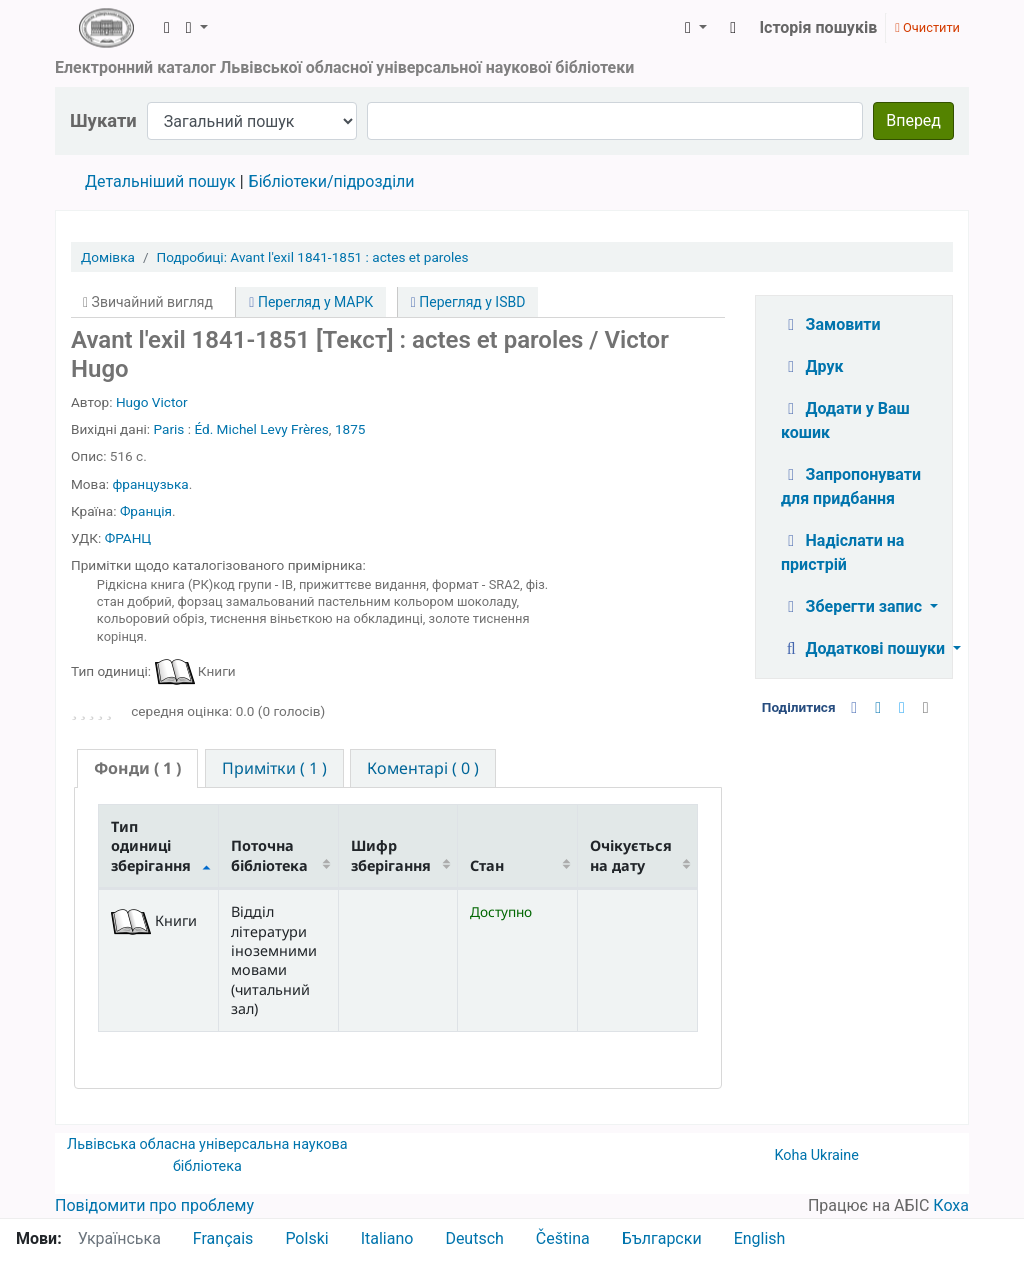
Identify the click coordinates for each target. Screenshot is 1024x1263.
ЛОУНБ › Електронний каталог (106, 28)
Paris (169, 429)
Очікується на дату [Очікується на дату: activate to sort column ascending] (631, 855)
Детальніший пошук (160, 181)
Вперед (913, 120)
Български (662, 1238)
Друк (812, 366)
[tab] (137, 768)
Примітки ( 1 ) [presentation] (274, 768)
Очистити (927, 27)
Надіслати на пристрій (842, 552)
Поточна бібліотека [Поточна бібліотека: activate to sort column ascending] (269, 855)
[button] (167, 28)
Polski (306, 1238)
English (760, 1238)
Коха (951, 1205)
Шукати (103, 120)
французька (150, 484)
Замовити (831, 324)
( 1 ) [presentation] (137, 768)
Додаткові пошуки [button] (865, 648)
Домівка (108, 257)
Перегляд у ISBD (468, 302)
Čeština (563, 1238)
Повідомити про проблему (154, 1205)
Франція (146, 511)
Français (223, 1238)
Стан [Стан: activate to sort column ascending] (487, 865)
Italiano (387, 1238)
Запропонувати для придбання (851, 486)
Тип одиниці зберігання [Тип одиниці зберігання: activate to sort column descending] (151, 846)
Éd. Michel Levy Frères (261, 429)
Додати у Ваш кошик (845, 420)
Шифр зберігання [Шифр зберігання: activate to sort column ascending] (391, 855)
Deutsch (474, 1238)
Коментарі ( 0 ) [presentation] (423, 768)
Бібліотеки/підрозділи (332, 181)
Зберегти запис (853, 606)
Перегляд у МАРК (311, 302)
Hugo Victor (152, 402)
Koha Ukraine (816, 1155)
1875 (350, 429)
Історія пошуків (818, 27)
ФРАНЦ (128, 538)
